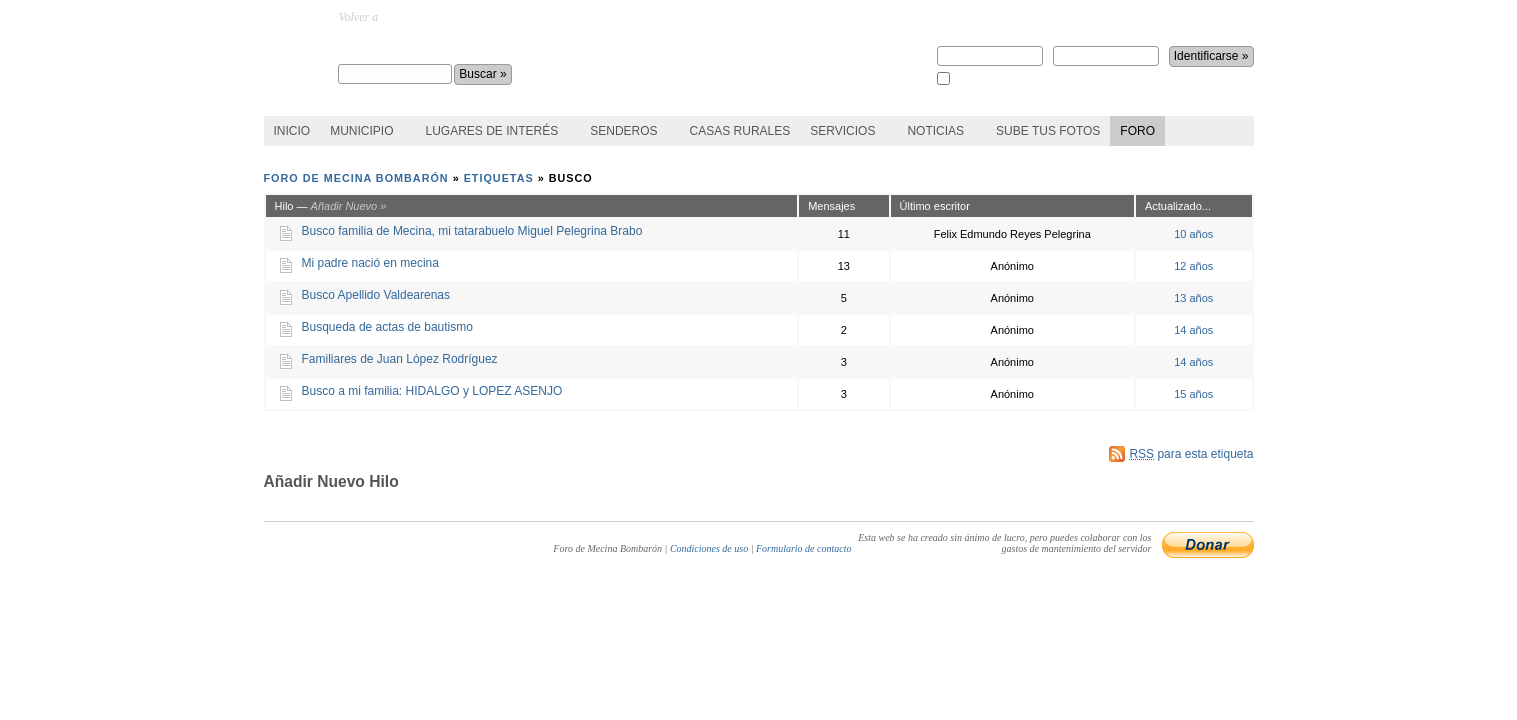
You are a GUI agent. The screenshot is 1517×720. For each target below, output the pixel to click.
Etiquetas (499, 178)
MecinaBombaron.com (435, 17)
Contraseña (1106, 49)
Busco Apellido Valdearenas (376, 295)
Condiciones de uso (709, 548)
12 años (1193, 266)
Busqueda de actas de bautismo (387, 327)
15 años (1193, 394)
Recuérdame (979, 79)
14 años (1193, 330)
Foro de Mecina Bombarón (440, 46)
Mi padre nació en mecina (370, 263)
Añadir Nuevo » (349, 206)
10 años (1193, 234)
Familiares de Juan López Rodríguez (400, 359)
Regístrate (964, 17)
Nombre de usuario (990, 49)
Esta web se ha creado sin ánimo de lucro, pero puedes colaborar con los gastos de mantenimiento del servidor (1004, 543)
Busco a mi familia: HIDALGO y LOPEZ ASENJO (432, 391)
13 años (1193, 298)
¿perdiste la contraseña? (1141, 17)
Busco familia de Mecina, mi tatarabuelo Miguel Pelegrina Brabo (472, 231)
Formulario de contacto (804, 548)
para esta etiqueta (1191, 454)
